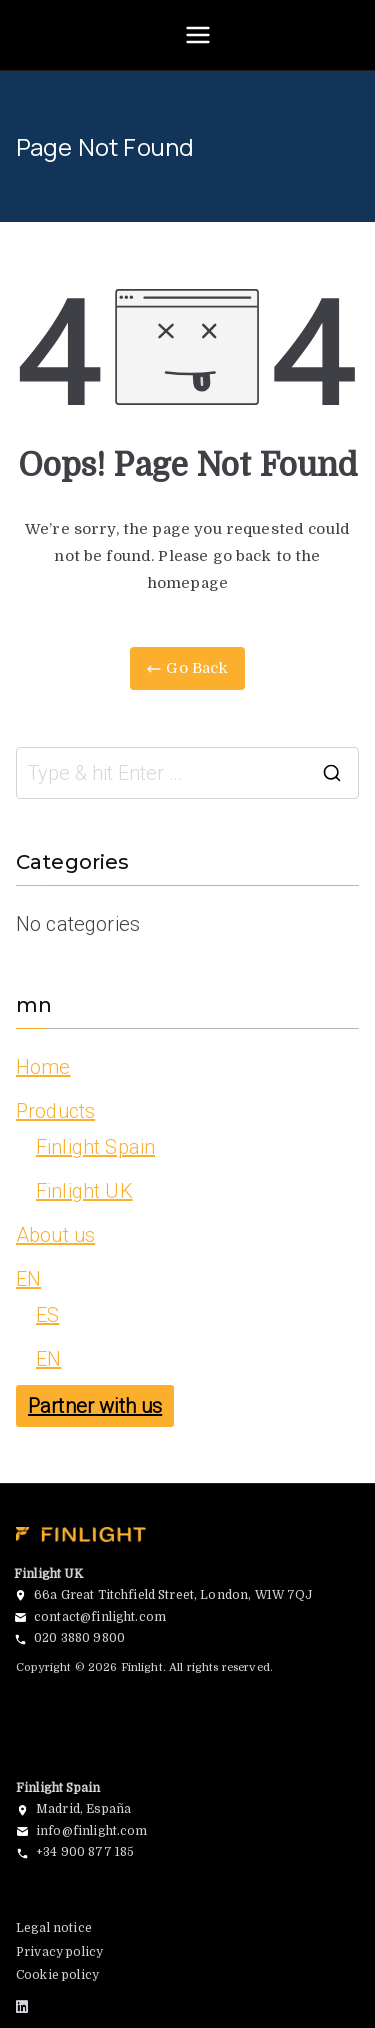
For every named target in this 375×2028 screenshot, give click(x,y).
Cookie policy (57, 1975)
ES (47, 1315)
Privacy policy (59, 1952)
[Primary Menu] (198, 35)
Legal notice (54, 1928)
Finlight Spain (95, 1147)
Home (43, 1067)
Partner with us (95, 1406)
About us (55, 1235)
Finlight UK (84, 1191)
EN (28, 1279)
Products (55, 1111)
